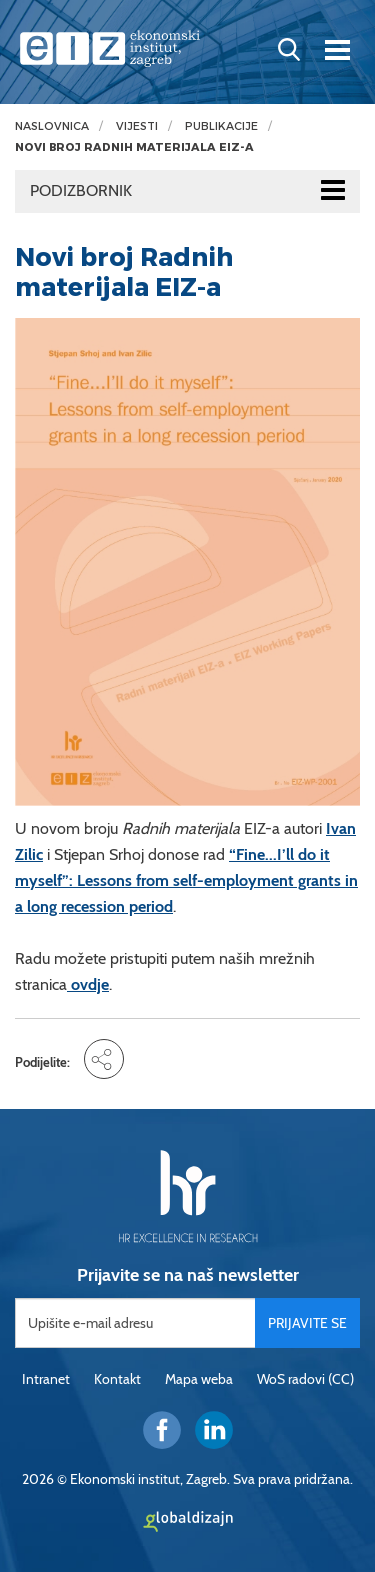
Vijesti (137, 126)
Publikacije (221, 126)
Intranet (46, 1379)
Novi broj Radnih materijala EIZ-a (134, 147)
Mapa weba (199, 1379)
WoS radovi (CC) (305, 1379)
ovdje (88, 984)
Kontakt (117, 1379)
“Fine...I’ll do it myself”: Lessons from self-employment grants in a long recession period (186, 880)
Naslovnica (52, 126)
